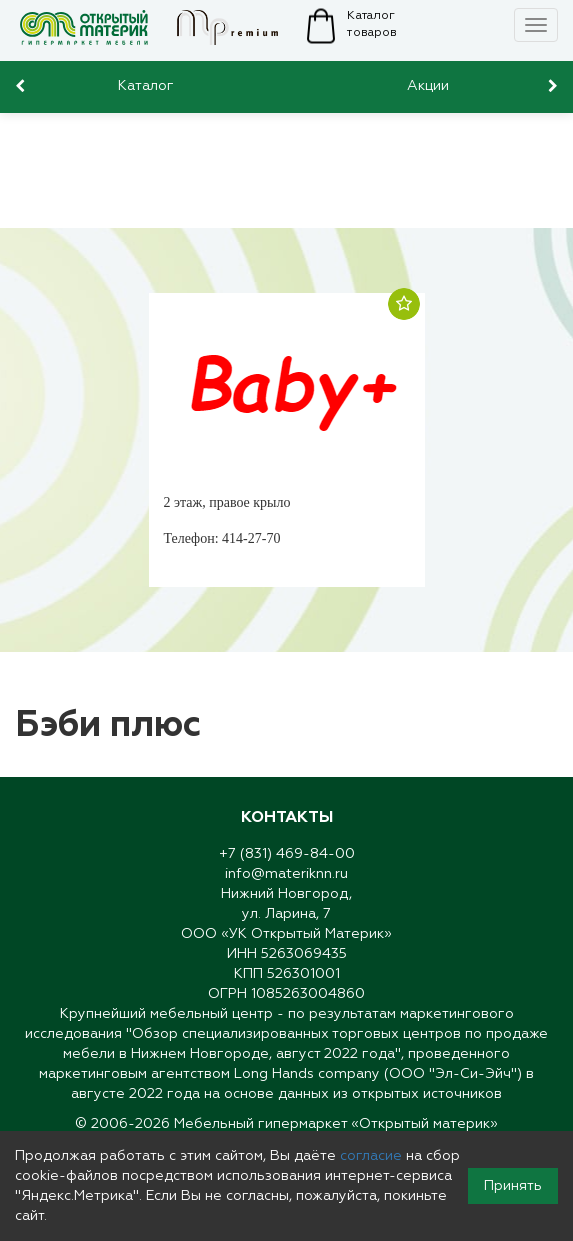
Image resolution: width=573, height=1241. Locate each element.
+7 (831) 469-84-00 (287, 854)
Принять (513, 1186)
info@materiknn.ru (286, 874)
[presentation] (22, 86)
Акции (428, 86)
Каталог (146, 86)
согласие (371, 1156)
